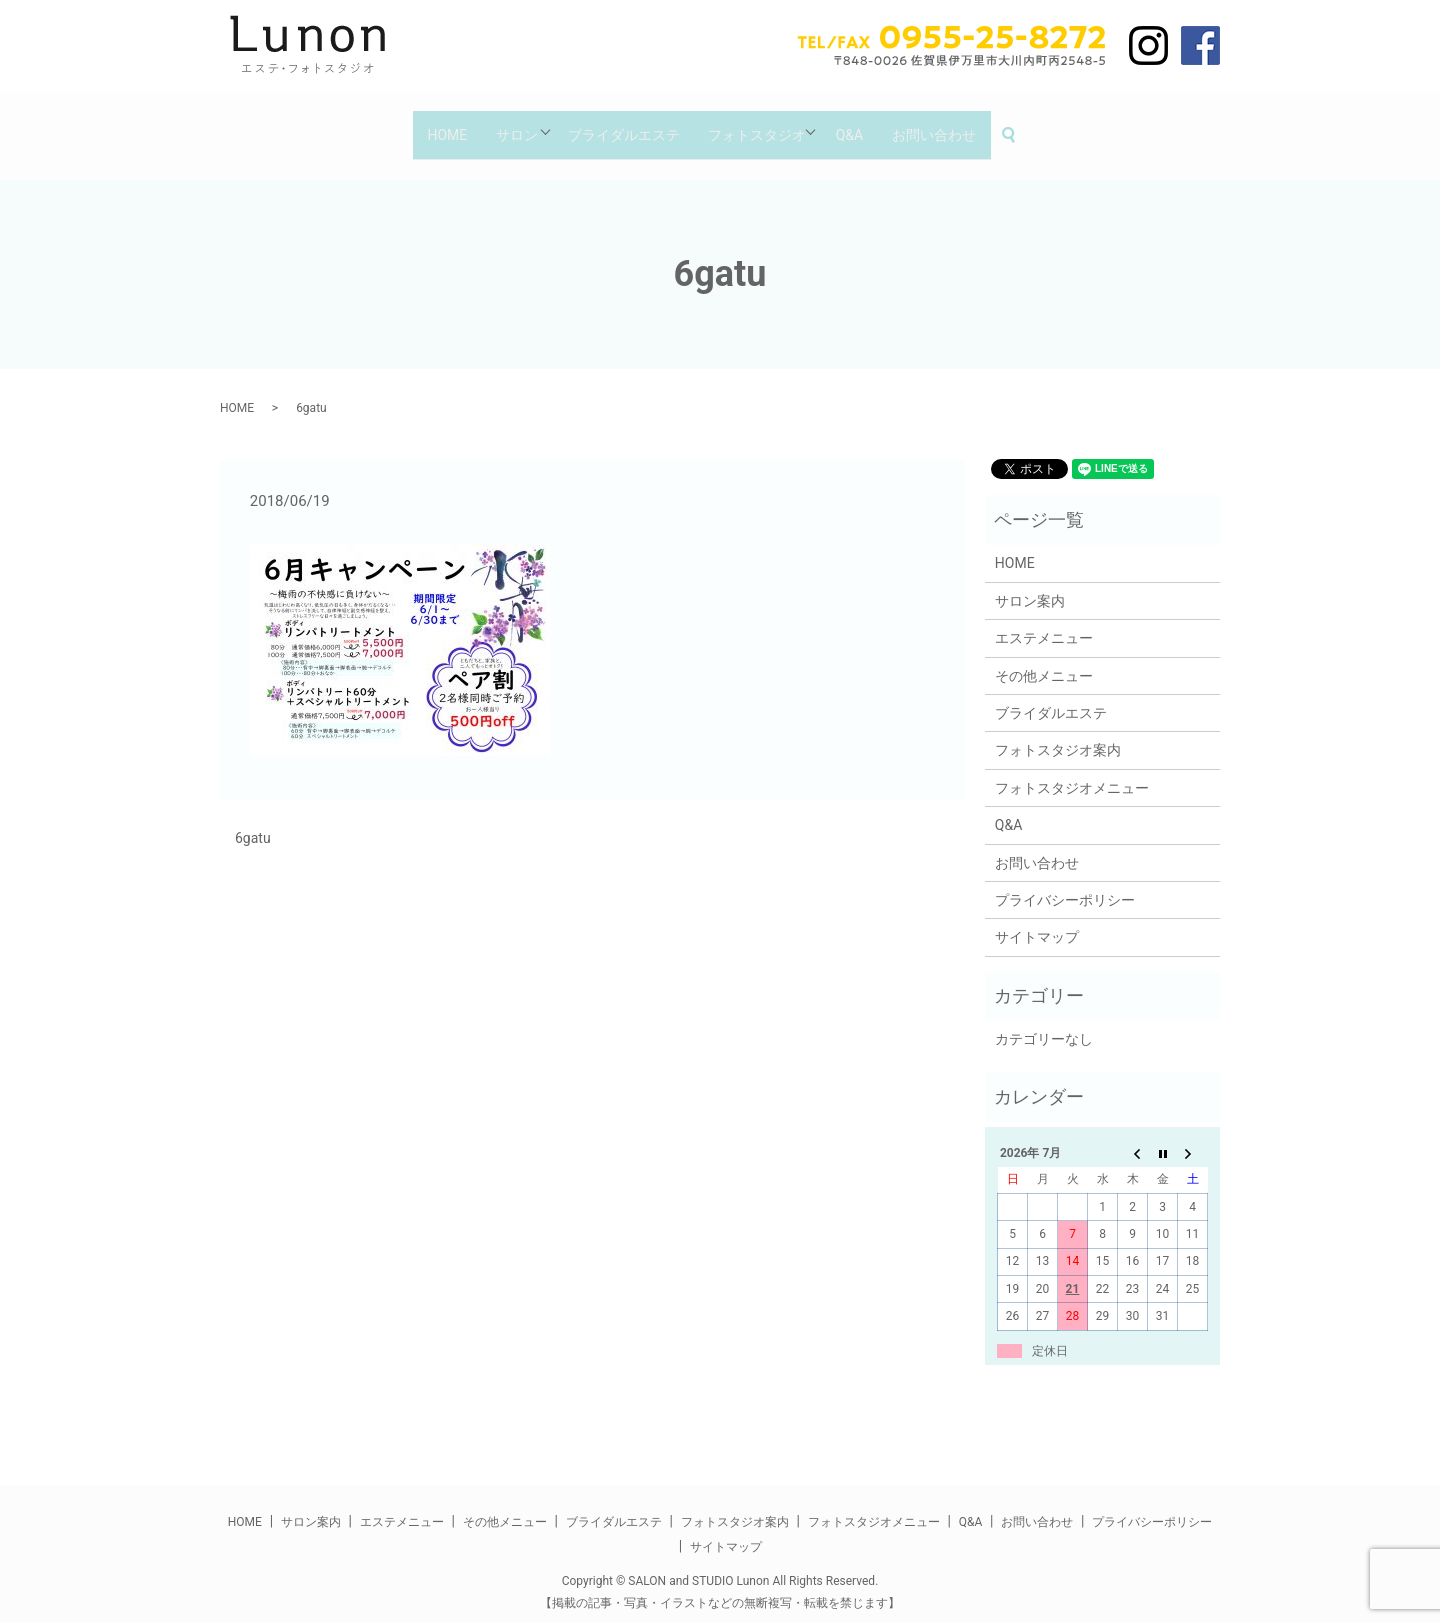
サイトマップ (1037, 920)
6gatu (253, 821)
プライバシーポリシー (1065, 882)
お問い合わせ (955, 125)
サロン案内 (1030, 583)
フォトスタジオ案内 (1058, 733)
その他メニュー (1044, 658)
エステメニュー (1044, 621)
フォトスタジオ (761, 125)
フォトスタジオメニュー (1072, 770)
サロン (504, 125)
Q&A (862, 125)
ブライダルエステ (620, 125)
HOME (426, 125)
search (1043, 126)
